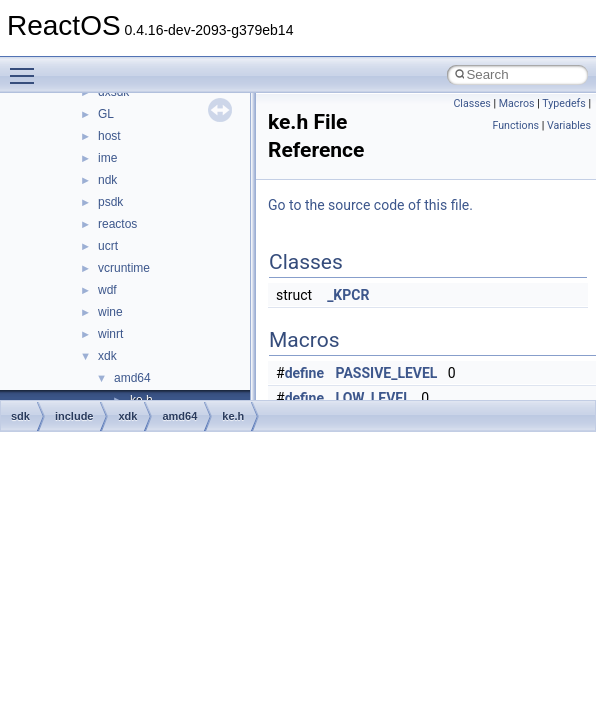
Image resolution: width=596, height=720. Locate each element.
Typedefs (564, 103)
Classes (471, 103)
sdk (20, 416)
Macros (517, 103)
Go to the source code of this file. (370, 205)
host (109, 136)
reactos (117, 224)
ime (107, 158)
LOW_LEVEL (373, 398)
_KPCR (348, 295)
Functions (515, 125)
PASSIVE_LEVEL (387, 373)
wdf (107, 290)
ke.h (233, 416)
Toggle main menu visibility (27, 67)
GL (106, 114)
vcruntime (124, 268)
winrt (110, 334)
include (74, 416)
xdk (107, 356)
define (304, 373)
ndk (107, 180)
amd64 (132, 378)
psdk (110, 202)
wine (110, 312)
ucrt (108, 246)
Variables (569, 125)
